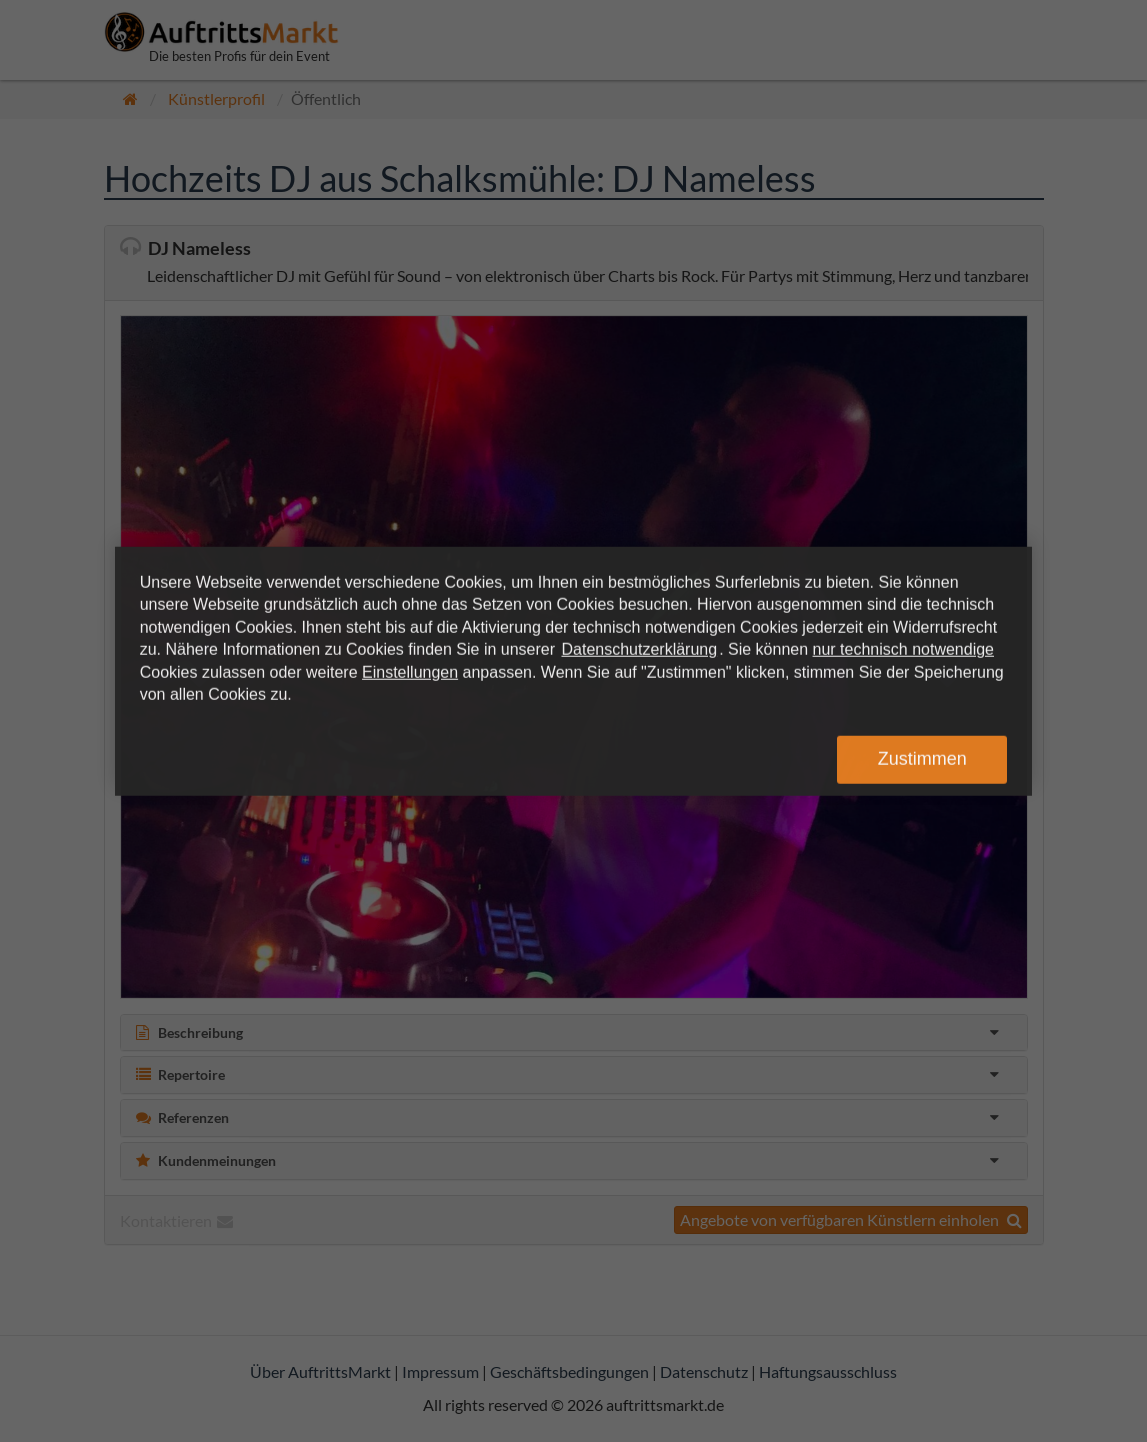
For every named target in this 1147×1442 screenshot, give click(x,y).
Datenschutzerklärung (640, 649)
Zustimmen (922, 759)
